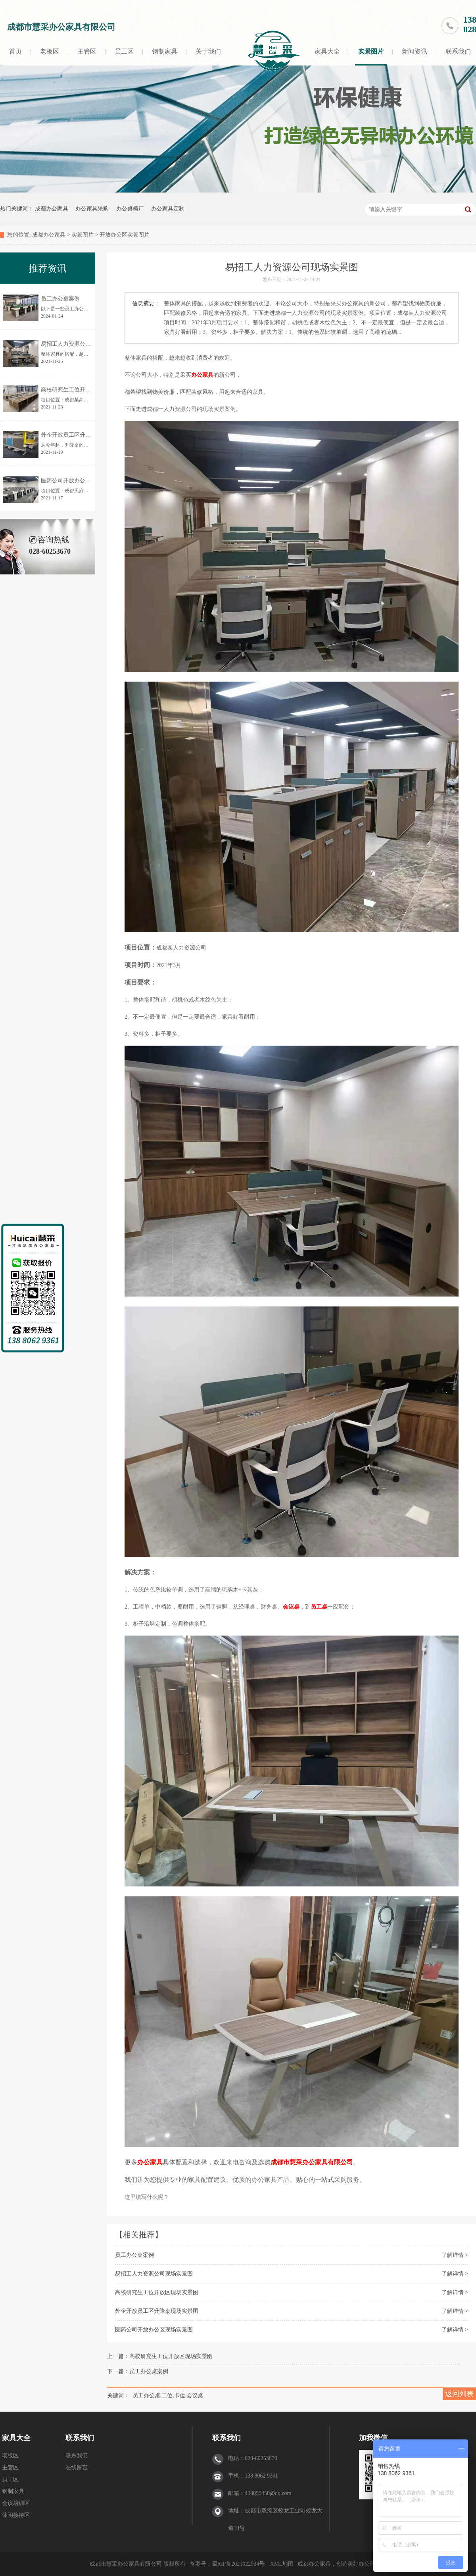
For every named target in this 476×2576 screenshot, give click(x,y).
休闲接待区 (16, 2515)
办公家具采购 (92, 209)
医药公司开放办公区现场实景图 (154, 2330)
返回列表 (459, 2394)
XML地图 (282, 2564)
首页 (15, 51)
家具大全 (327, 51)
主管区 (86, 51)
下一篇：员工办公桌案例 (137, 2371)
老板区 (49, 51)
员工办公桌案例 (134, 2255)
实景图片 (371, 51)
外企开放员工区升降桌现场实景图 (156, 2311)
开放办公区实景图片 (125, 235)
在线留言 (76, 2467)
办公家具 (202, 375)
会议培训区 (16, 2503)
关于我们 (208, 51)
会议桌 (291, 1607)
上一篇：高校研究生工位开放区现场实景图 (160, 2356)
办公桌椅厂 (130, 209)
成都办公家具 (51, 209)
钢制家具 (164, 51)
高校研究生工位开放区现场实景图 (156, 2292)
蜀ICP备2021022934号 (238, 2564)
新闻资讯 (414, 51)
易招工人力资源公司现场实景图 (154, 2274)
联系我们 (79, 2438)
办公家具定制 (167, 209)
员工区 (124, 51)
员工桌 (319, 1607)
